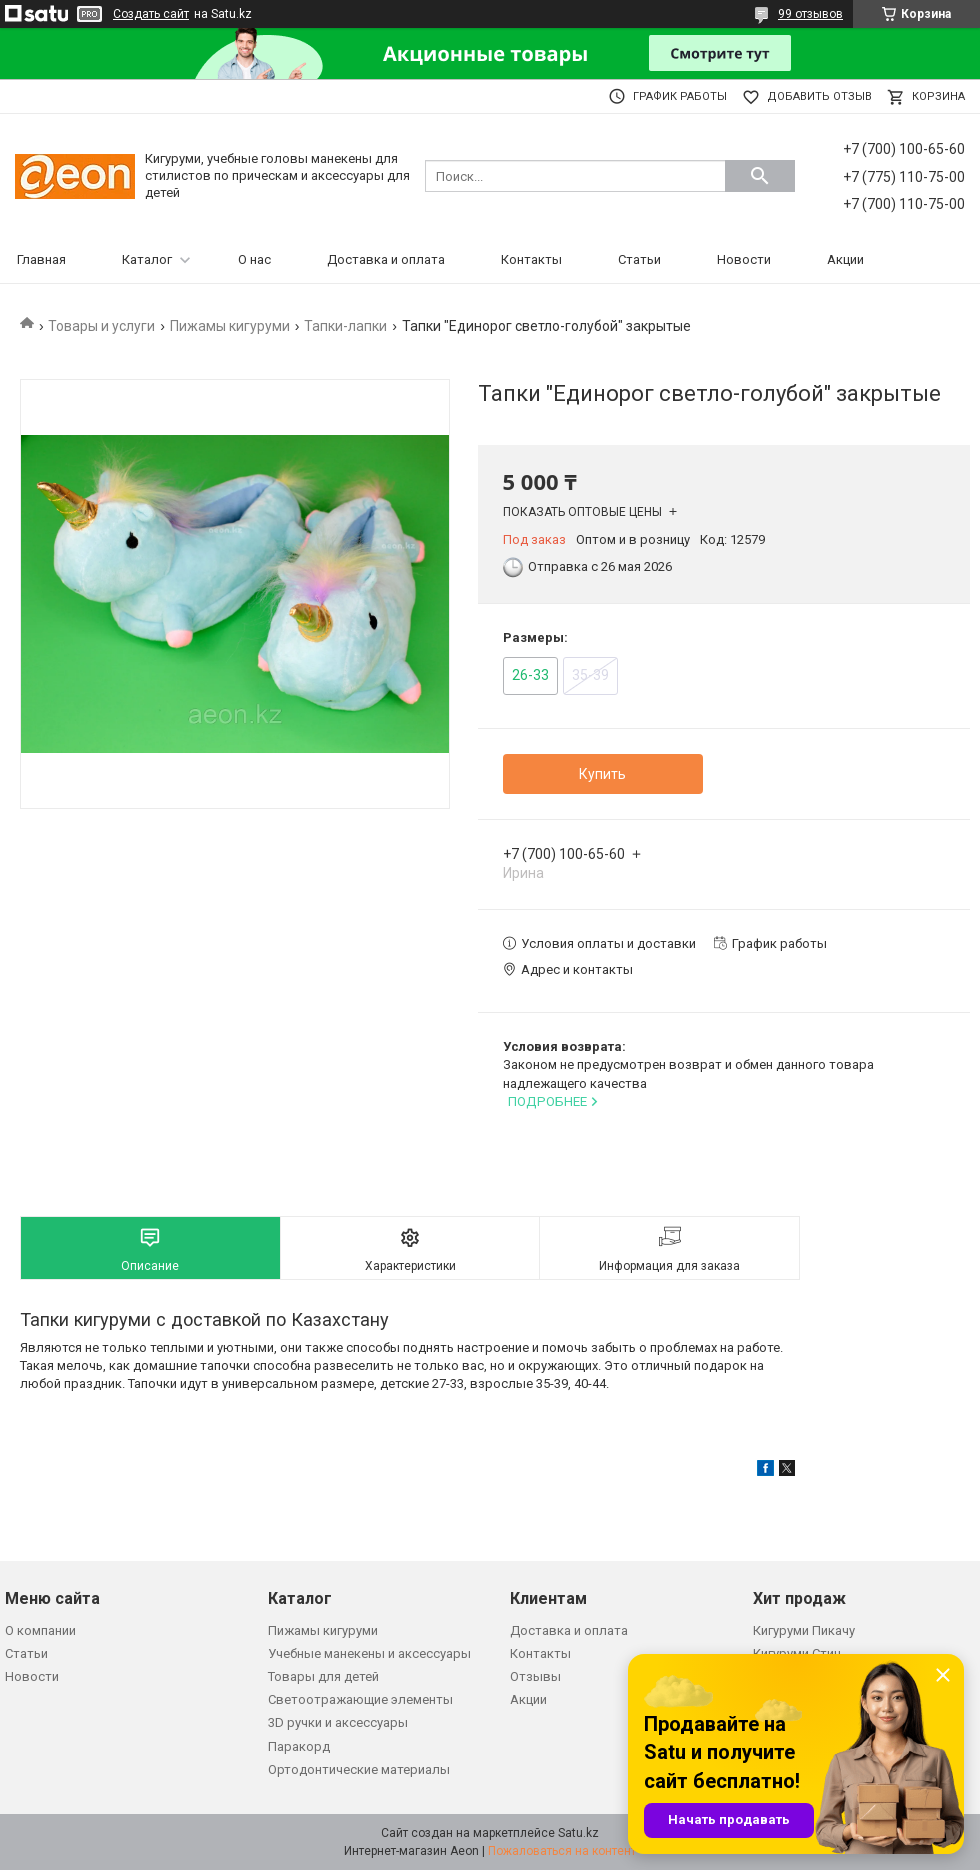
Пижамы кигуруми (230, 326)
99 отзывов (810, 14)
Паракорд (299, 1746)
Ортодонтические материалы (359, 1769)
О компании (40, 1630)
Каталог (147, 259)
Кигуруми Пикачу (804, 1630)
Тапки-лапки (345, 326)
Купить (602, 774)
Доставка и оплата (386, 259)
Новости (744, 259)
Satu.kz (578, 1833)
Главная (41, 259)
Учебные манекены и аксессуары (369, 1653)
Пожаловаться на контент (562, 1851)
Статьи (639, 259)
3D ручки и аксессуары (338, 1722)
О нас (254, 259)
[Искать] (760, 176)
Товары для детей (323, 1676)
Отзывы (535, 1676)
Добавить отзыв (819, 96)
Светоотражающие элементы (360, 1699)
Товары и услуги (101, 326)
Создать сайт (151, 14)
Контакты (531, 259)
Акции (845, 259)
